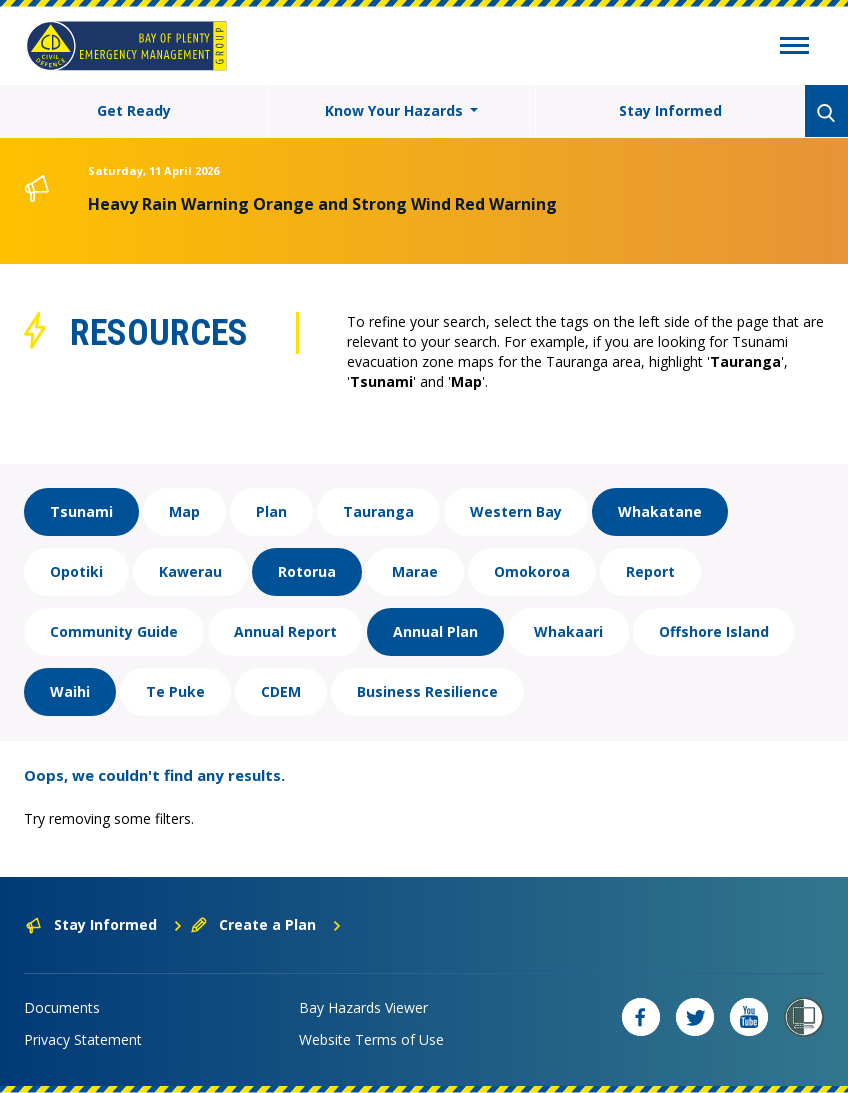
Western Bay (516, 511)
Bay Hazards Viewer (363, 1007)
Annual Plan (435, 631)
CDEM (281, 691)
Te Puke (175, 691)
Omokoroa (532, 571)
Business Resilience (427, 691)
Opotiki (76, 571)
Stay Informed (670, 110)
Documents (62, 1007)
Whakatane (660, 511)
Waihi (70, 691)
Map (184, 511)
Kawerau (190, 571)
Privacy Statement (83, 1039)
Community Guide (114, 631)
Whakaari (568, 631)
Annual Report (285, 631)
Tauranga (378, 511)
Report (650, 571)
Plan (271, 511)
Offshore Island (714, 631)
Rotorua (307, 571)
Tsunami (81, 511)
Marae (415, 571)
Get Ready (134, 110)
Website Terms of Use (371, 1039)
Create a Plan (266, 924)
